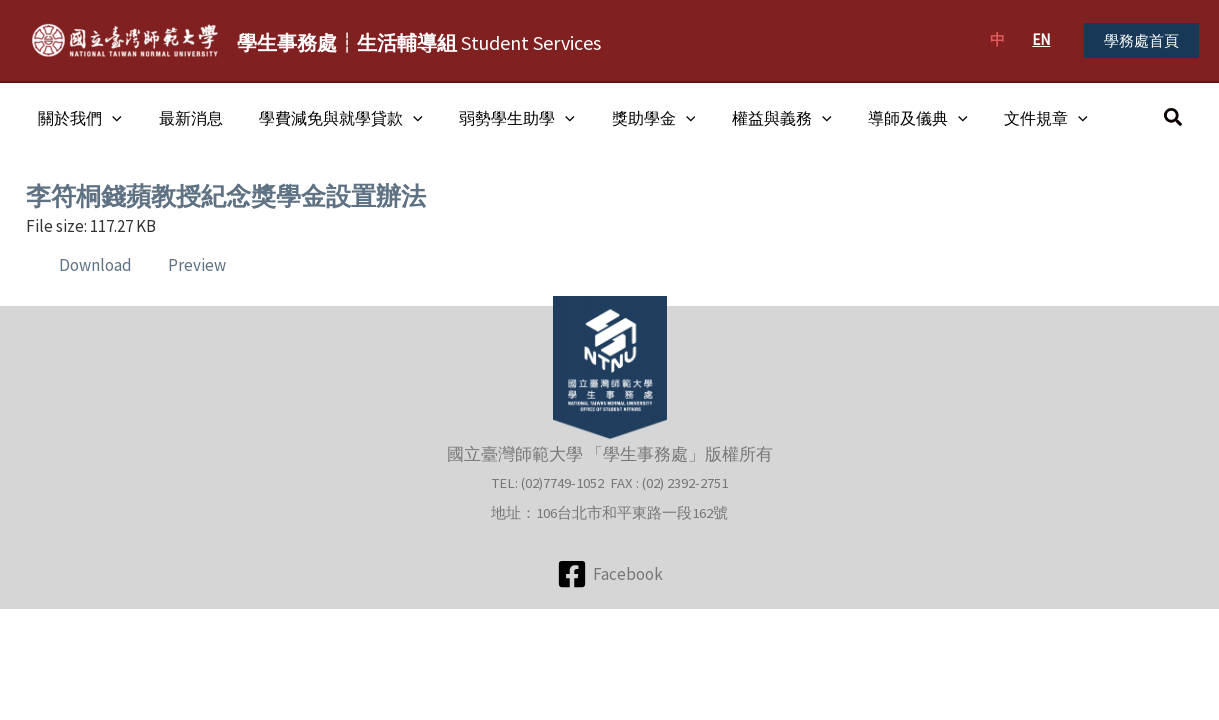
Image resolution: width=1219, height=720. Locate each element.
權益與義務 (756, 118)
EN (1041, 39)
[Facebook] (610, 573)
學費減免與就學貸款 (330, 118)
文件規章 (1012, 118)
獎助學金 (633, 118)
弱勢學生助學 (501, 118)
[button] (1141, 40)
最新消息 (184, 118)
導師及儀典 (888, 118)
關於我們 (78, 118)
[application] (110, 118)
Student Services (419, 42)
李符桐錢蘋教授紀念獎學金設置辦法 (234, 195)
